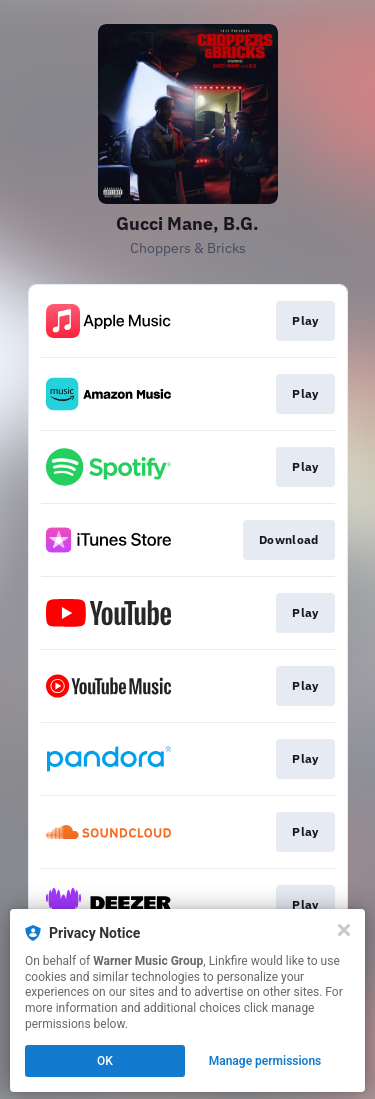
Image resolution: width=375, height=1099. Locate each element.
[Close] (344, 930)
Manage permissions (265, 1061)
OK (105, 1061)
